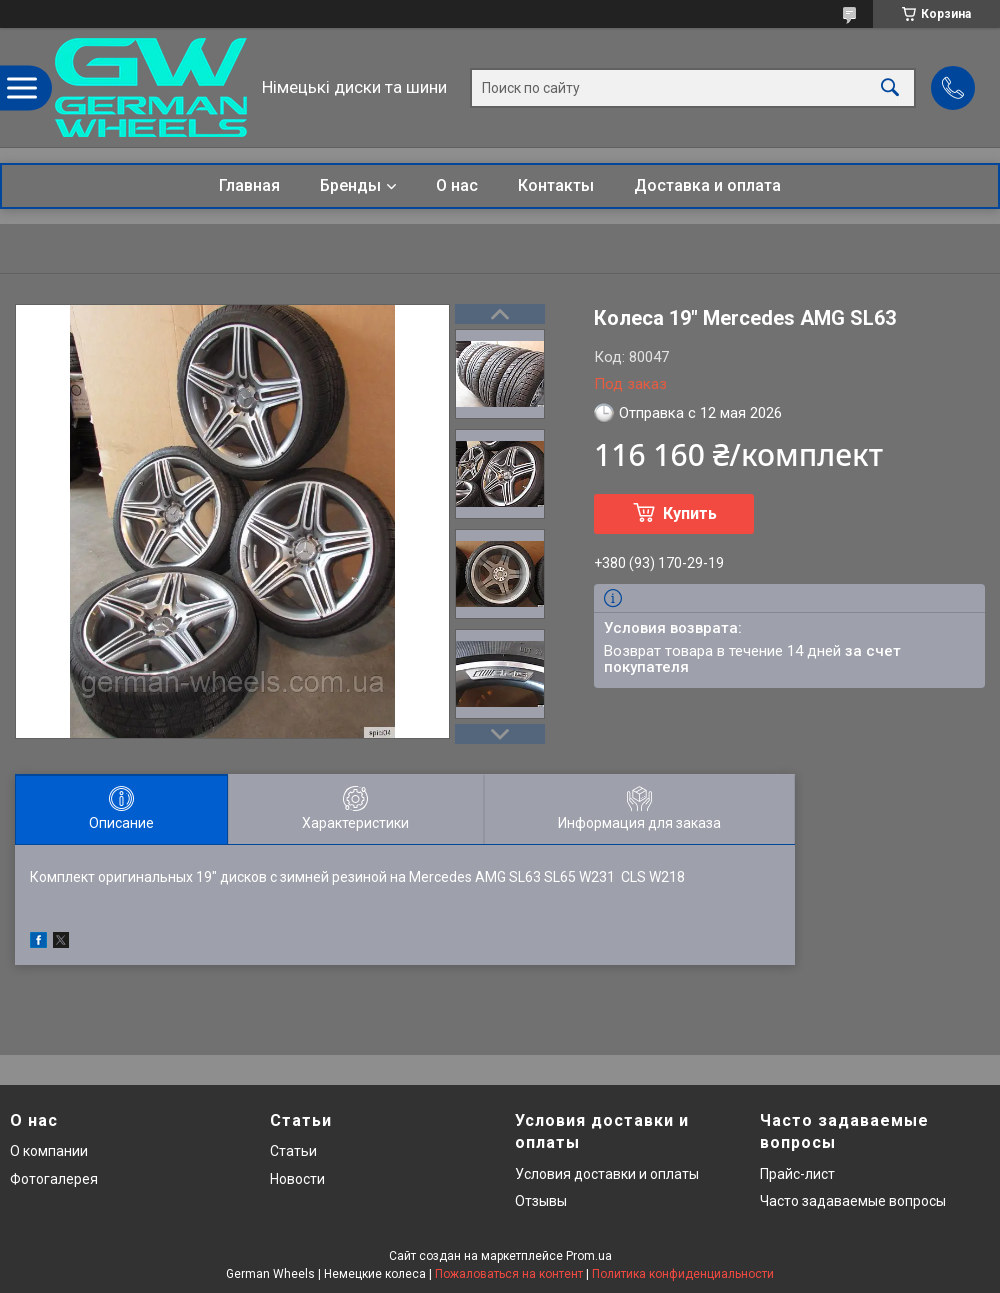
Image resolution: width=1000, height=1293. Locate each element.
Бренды (350, 185)
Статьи (293, 1151)
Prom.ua (589, 1256)
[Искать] (890, 87)
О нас (457, 185)
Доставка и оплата (707, 185)
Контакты (556, 185)
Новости (297, 1179)
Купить (690, 513)
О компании (49, 1151)
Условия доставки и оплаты (607, 1174)
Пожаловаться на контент (509, 1274)
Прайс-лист (797, 1174)
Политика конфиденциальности (683, 1274)
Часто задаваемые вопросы (853, 1201)
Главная (249, 185)
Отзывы (541, 1201)
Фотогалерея (54, 1179)
